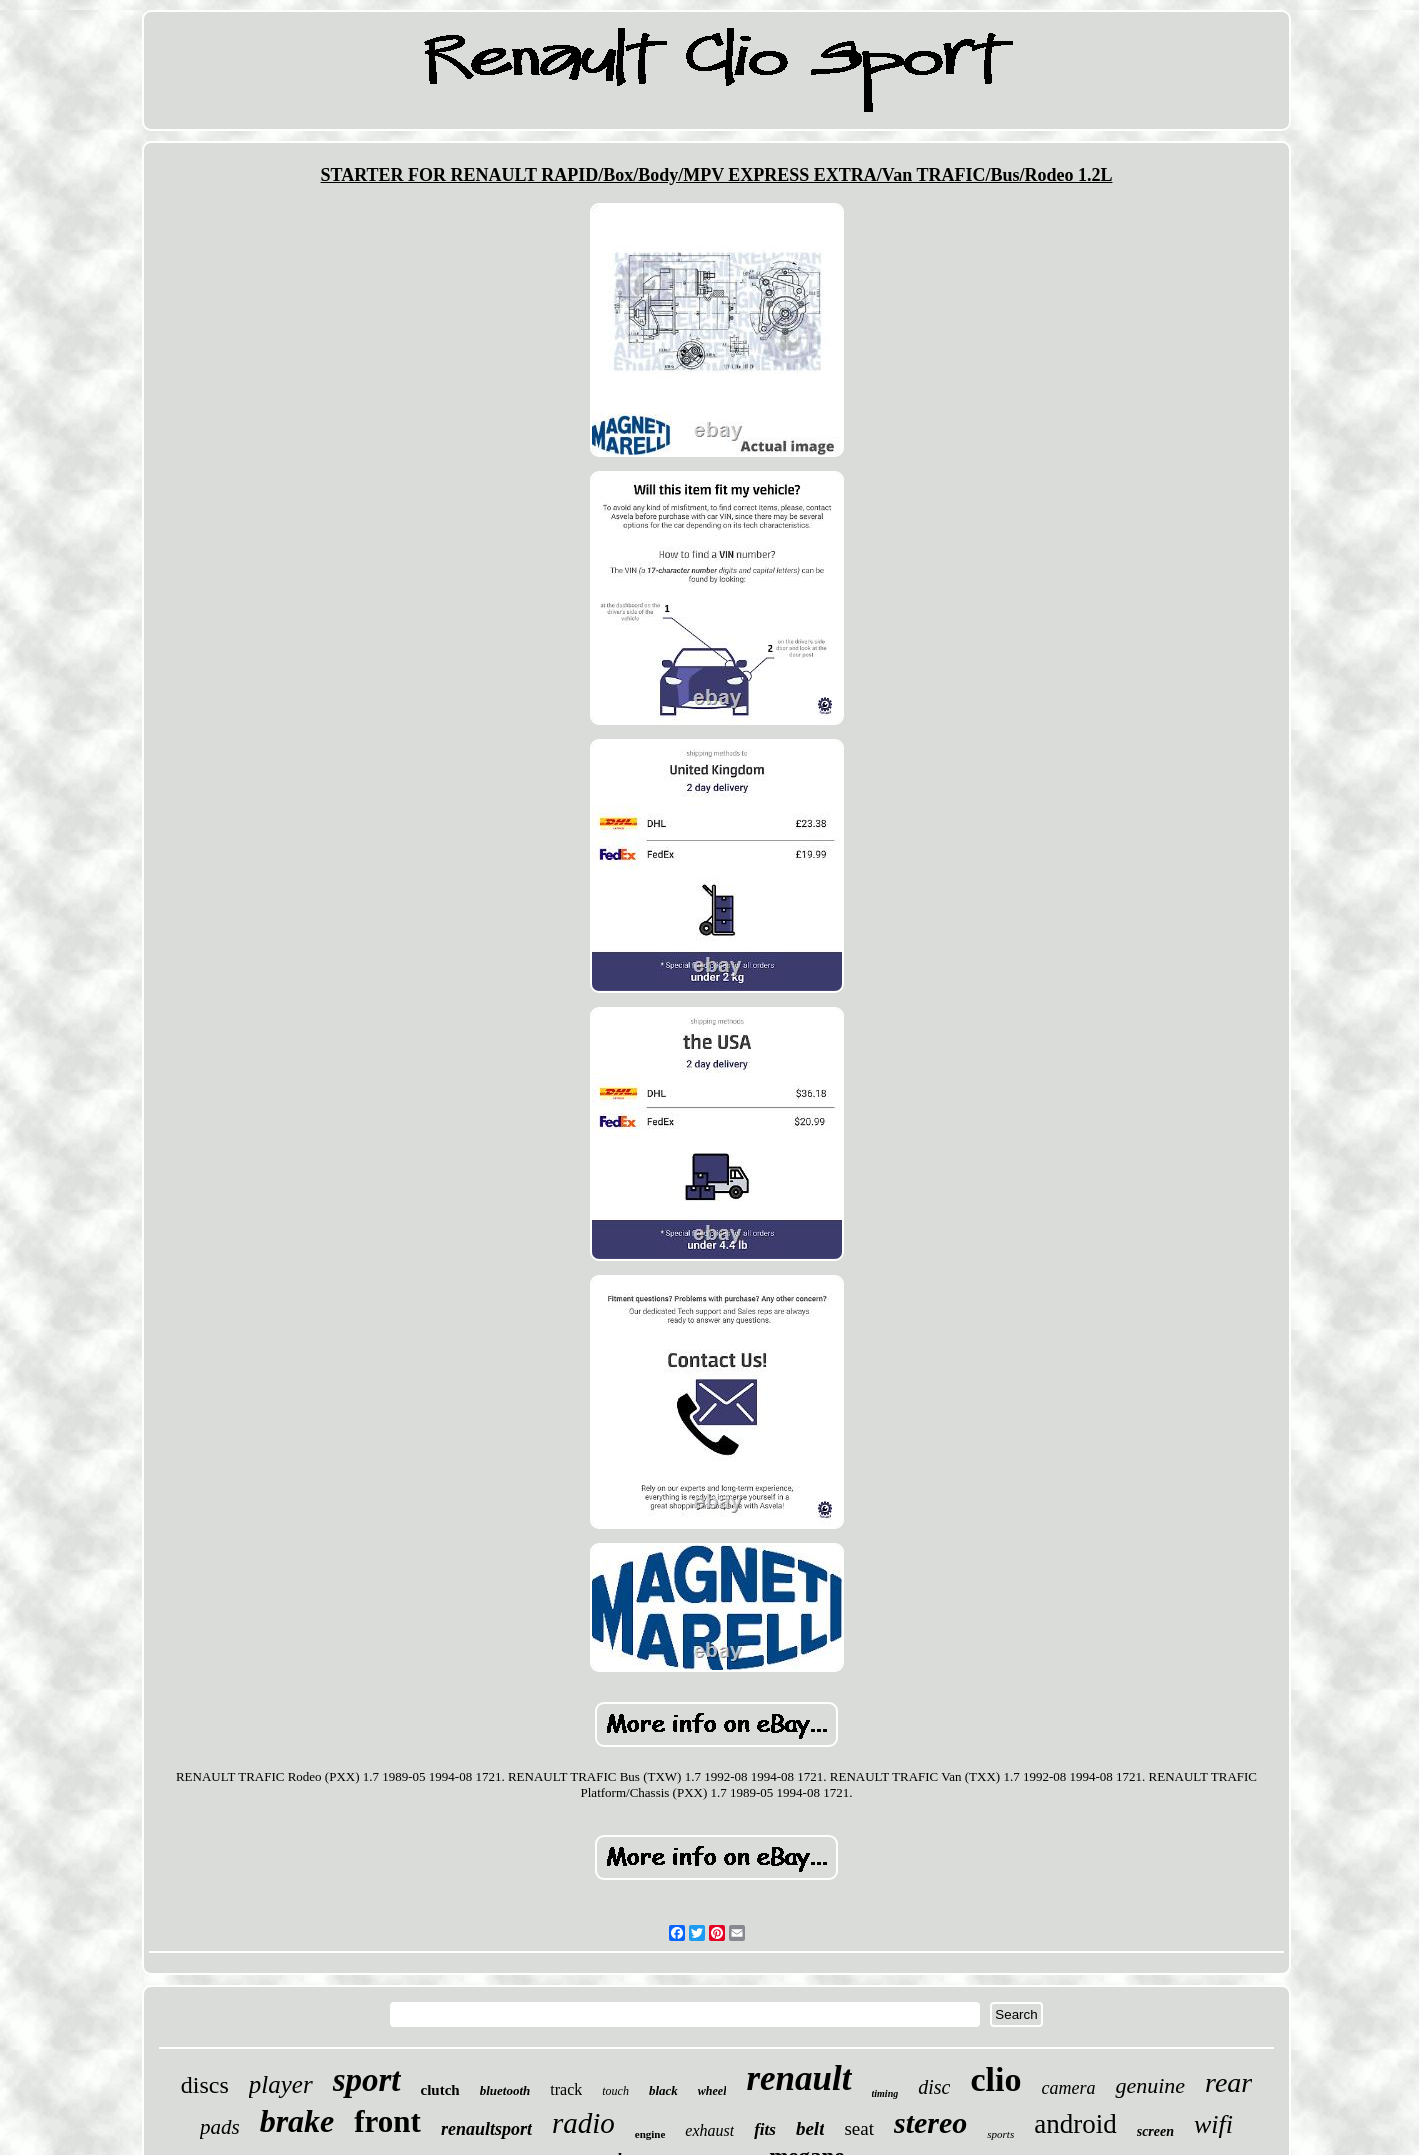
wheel (712, 2091)
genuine (1150, 2085)
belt (810, 2128)
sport (367, 2080)
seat (859, 2128)
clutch (440, 2090)
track (566, 2089)
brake (297, 2121)
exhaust (709, 2130)
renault (798, 2078)
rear (1228, 2082)
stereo (930, 2122)
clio (995, 2079)
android (1075, 2124)
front (387, 2121)
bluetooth (505, 2090)
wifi (1213, 2124)
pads (220, 2127)
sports (1000, 2134)
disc (934, 2087)
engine (650, 2134)
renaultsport (486, 2129)
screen (1155, 2131)
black (663, 2090)
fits (765, 2129)
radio (583, 2123)
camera (1068, 2088)
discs (205, 2085)
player (281, 2084)
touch (615, 2091)
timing (885, 2093)
